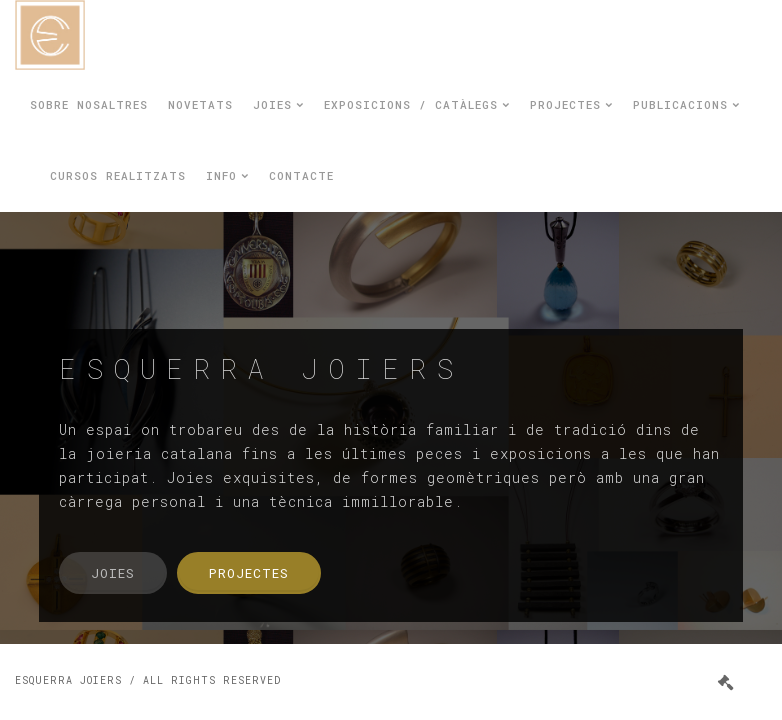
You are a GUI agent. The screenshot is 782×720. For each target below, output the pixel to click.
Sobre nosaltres (89, 104)
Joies (278, 104)
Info (227, 175)
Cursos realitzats (118, 175)
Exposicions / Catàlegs (417, 104)
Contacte (301, 175)
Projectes (571, 104)
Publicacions (686, 104)
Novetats (200, 104)
